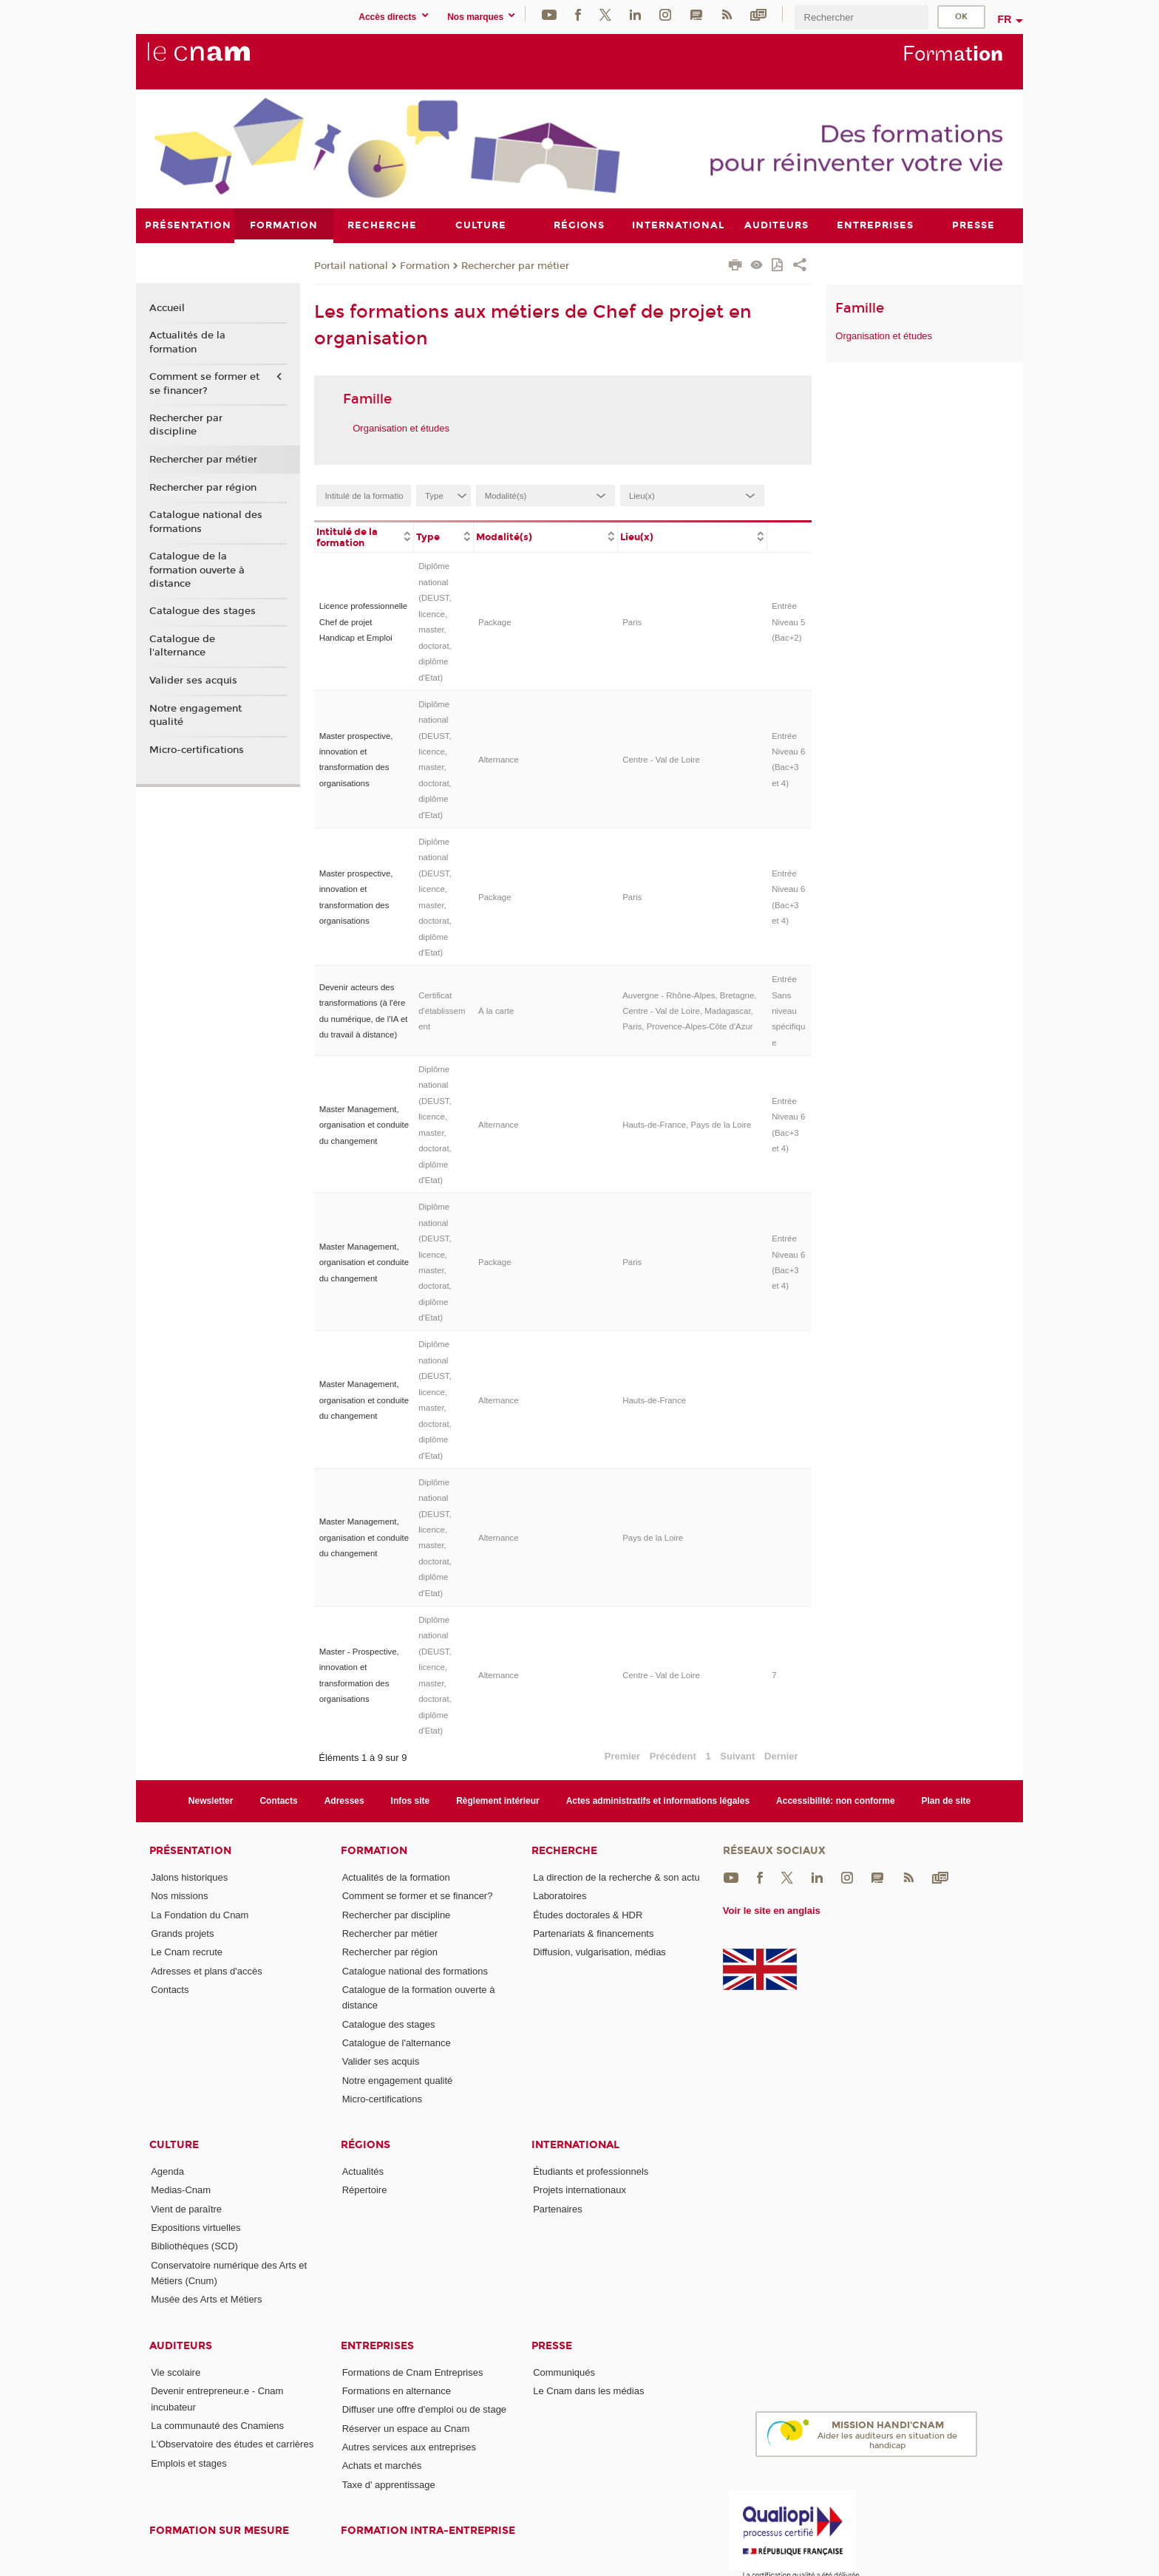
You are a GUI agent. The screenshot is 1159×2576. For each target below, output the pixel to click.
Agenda (167, 2171)
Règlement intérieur (498, 1800)
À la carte (496, 1010)
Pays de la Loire (652, 1537)
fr (1005, 19)
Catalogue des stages (202, 611)
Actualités (363, 2171)
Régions (365, 2145)
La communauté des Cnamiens (217, 2424)
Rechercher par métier (515, 265)
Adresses (344, 1800)
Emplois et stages (189, 2462)
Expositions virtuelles (195, 2227)
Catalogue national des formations (205, 521)
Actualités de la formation (187, 342)
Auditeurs (180, 2345)
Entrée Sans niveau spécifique (788, 1011)
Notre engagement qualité (195, 714)
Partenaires (557, 2208)
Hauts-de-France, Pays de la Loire (686, 1124)
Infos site (410, 1800)
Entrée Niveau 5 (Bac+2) (788, 622)
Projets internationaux (579, 2189)
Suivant (737, 1756)
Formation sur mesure (219, 2530)
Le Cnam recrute (186, 1951)
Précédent (673, 1756)
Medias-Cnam (181, 2189)
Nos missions (179, 1895)
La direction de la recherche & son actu (616, 1876)
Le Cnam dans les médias (588, 2390)
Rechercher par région (202, 487)
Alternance (498, 758)
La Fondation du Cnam (199, 1914)
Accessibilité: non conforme (835, 1800)
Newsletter (211, 1800)
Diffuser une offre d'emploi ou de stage (424, 2409)
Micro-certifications (196, 749)
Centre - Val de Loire (661, 758)
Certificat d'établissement (441, 1010)
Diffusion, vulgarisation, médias (599, 1951)
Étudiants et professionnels (590, 2171)
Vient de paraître (186, 2208)
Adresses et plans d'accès (206, 1970)
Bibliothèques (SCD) (194, 2246)
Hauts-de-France (654, 1399)
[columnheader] (364, 535)
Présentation (190, 1850)
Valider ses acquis (193, 680)
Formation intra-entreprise (428, 2530)
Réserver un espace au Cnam (406, 2427)
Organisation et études (401, 427)
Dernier (781, 1756)
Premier (622, 1756)
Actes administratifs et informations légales (658, 1800)
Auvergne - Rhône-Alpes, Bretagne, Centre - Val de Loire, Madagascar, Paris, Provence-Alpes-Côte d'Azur (689, 1010)
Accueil (167, 307)
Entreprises (377, 2345)
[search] (861, 17)
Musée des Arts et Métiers (206, 2299)
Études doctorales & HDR (587, 1914)
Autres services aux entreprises (409, 2447)
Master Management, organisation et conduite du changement (364, 1124)
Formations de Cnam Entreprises (412, 2371)
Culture (174, 2145)
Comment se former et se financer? (204, 383)
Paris (632, 621)
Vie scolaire (175, 2371)
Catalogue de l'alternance (182, 645)
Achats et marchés (382, 2465)
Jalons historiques (189, 1876)
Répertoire (364, 2189)
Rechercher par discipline (185, 424)
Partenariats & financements (593, 1932)
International (575, 2145)
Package (494, 621)
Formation (424, 265)
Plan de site (946, 1800)
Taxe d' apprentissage (388, 2484)
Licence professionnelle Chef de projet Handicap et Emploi (363, 622)
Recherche (564, 1850)
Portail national (351, 265)
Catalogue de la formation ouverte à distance (197, 570)
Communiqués (564, 2371)
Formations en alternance (396, 2390)
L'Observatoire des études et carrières (232, 2444)
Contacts (278, 1800)
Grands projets (182, 1932)
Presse (551, 2345)
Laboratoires (559, 1895)
